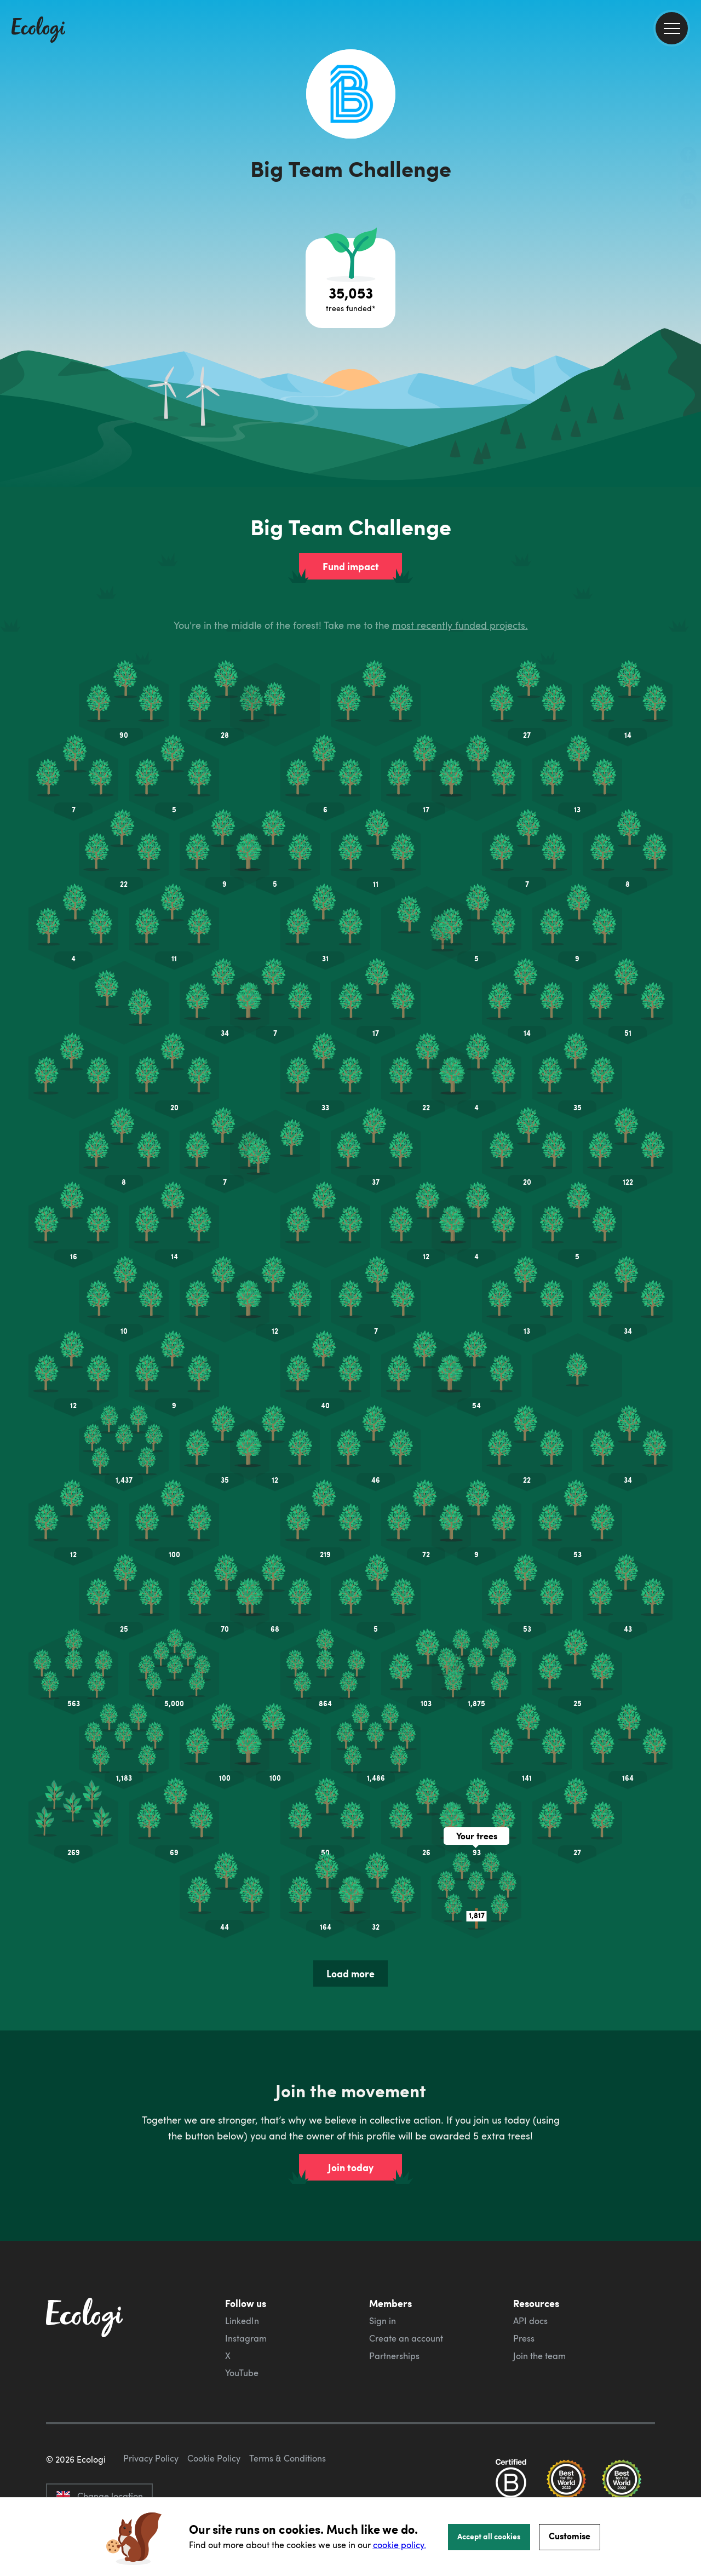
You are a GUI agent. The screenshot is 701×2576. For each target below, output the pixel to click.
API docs (530, 2269)
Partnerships (394, 2304)
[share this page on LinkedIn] (688, 202)
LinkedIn (242, 2269)
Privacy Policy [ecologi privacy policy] (151, 2458)
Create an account (406, 2287)
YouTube (241, 2321)
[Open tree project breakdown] (350, 232)
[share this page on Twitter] (688, 179)
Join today (351, 2116)
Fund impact (351, 515)
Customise (569, 2535)
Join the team (539, 2304)
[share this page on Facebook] (688, 156)
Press (524, 2287)
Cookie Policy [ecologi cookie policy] (213, 2458)
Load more (350, 1922)
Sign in (382, 2269)
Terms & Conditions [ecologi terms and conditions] (287, 2458)
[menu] (672, 28)
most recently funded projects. (460, 574)
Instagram (246, 2287)
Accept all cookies (489, 2536)
